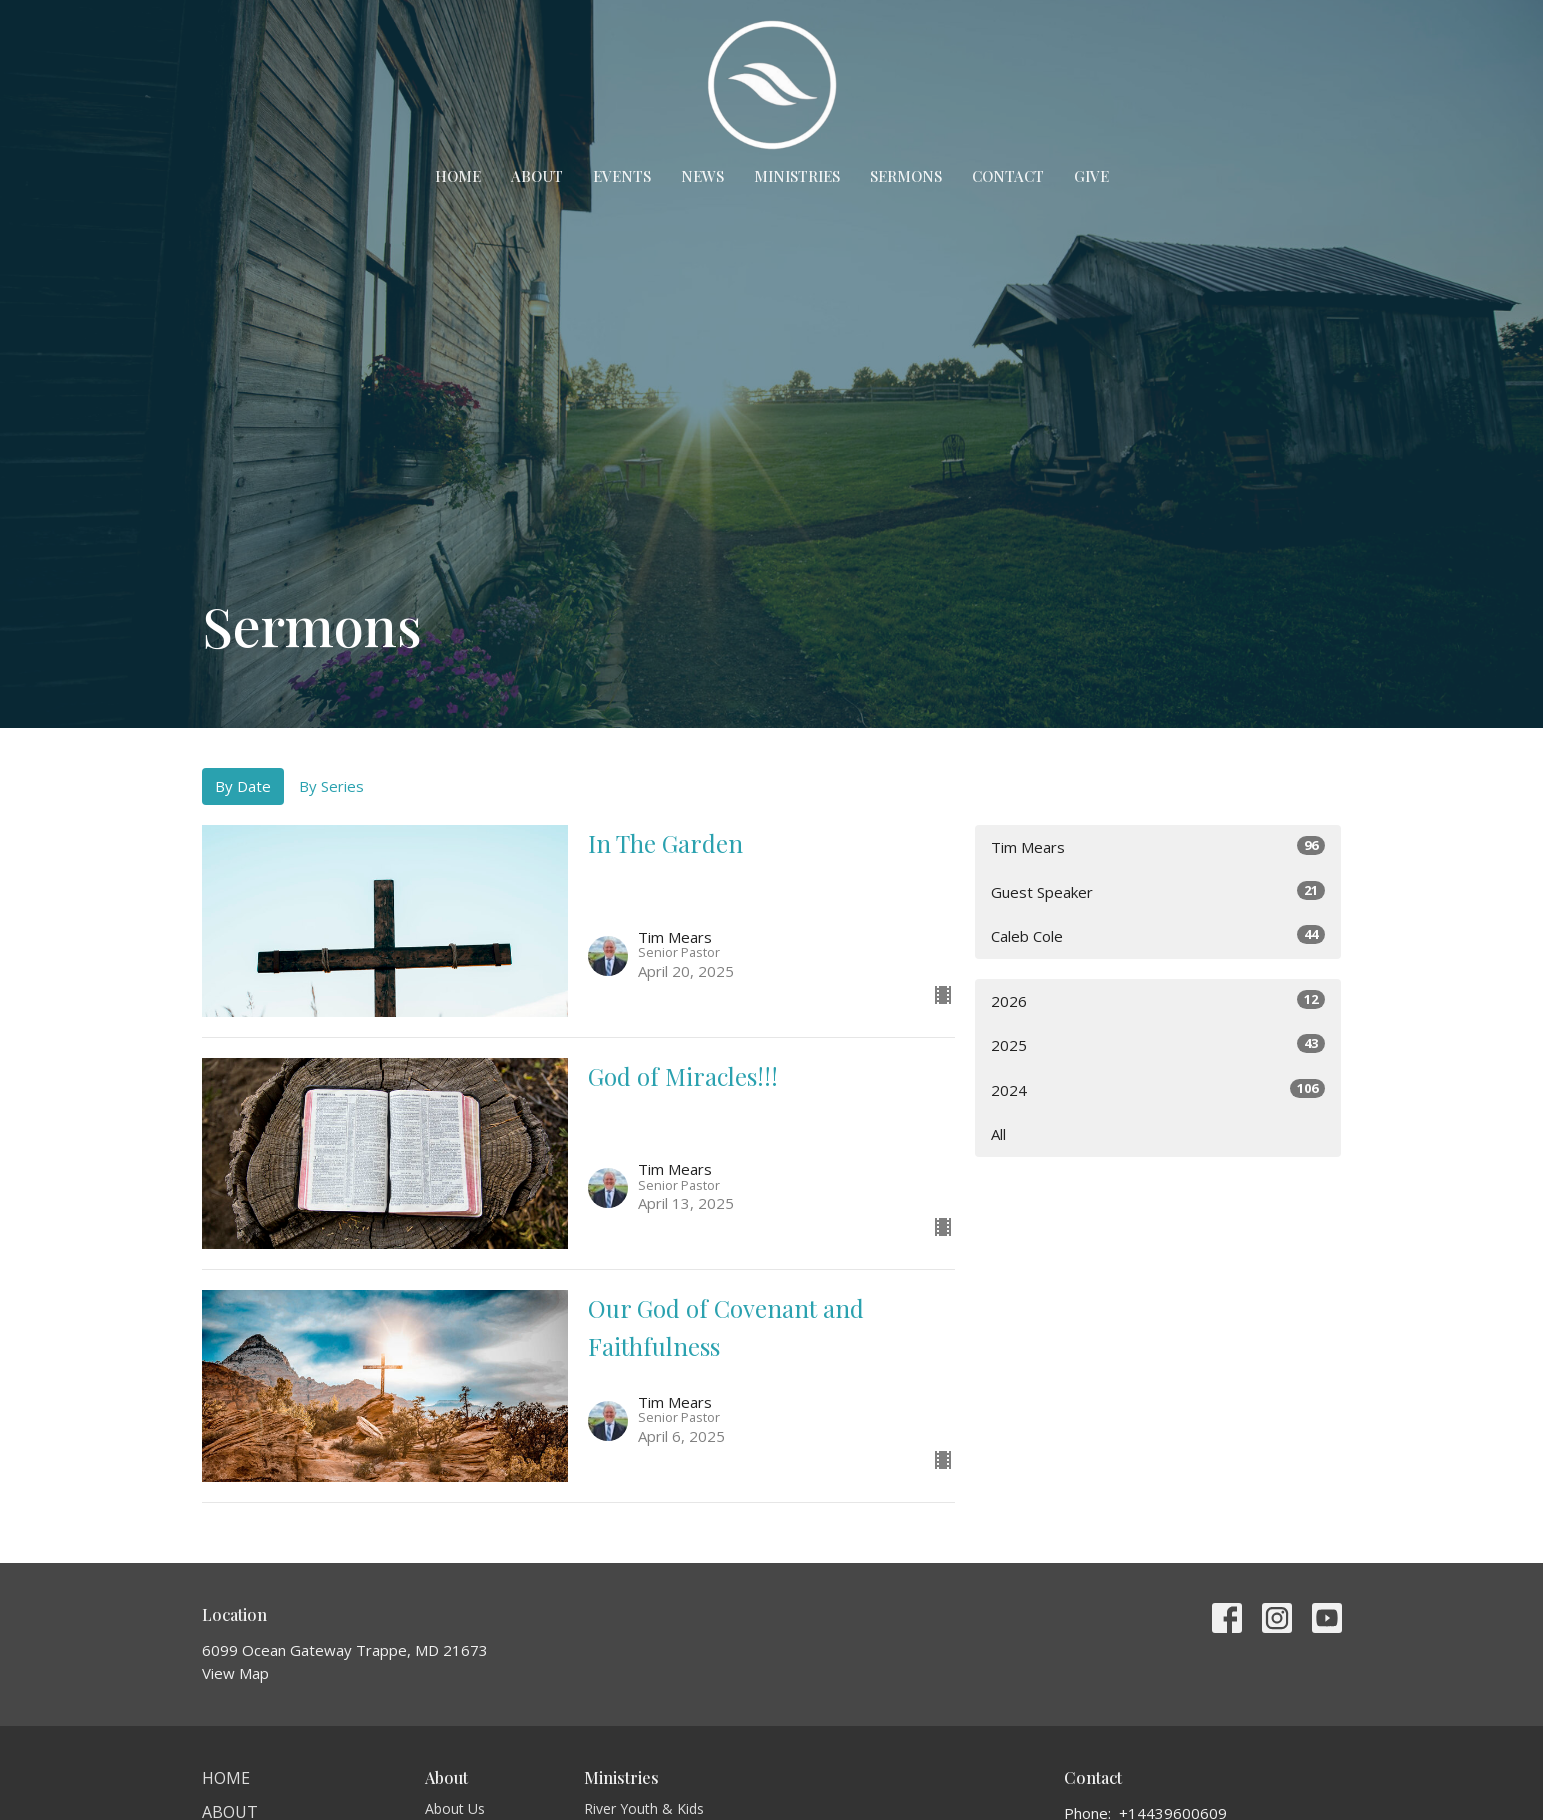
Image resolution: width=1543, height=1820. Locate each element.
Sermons (906, 176)
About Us (455, 1808)
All (998, 1134)
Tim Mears (1158, 846)
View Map (235, 1673)
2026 (1158, 1000)
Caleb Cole (1158, 935)
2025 (1158, 1044)
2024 (1158, 1089)
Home (458, 176)
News (702, 176)
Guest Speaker (1158, 891)
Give (1091, 176)
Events (622, 176)
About (537, 176)
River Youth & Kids (644, 1808)
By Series (331, 786)
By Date (243, 786)
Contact (1008, 176)
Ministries (797, 176)
